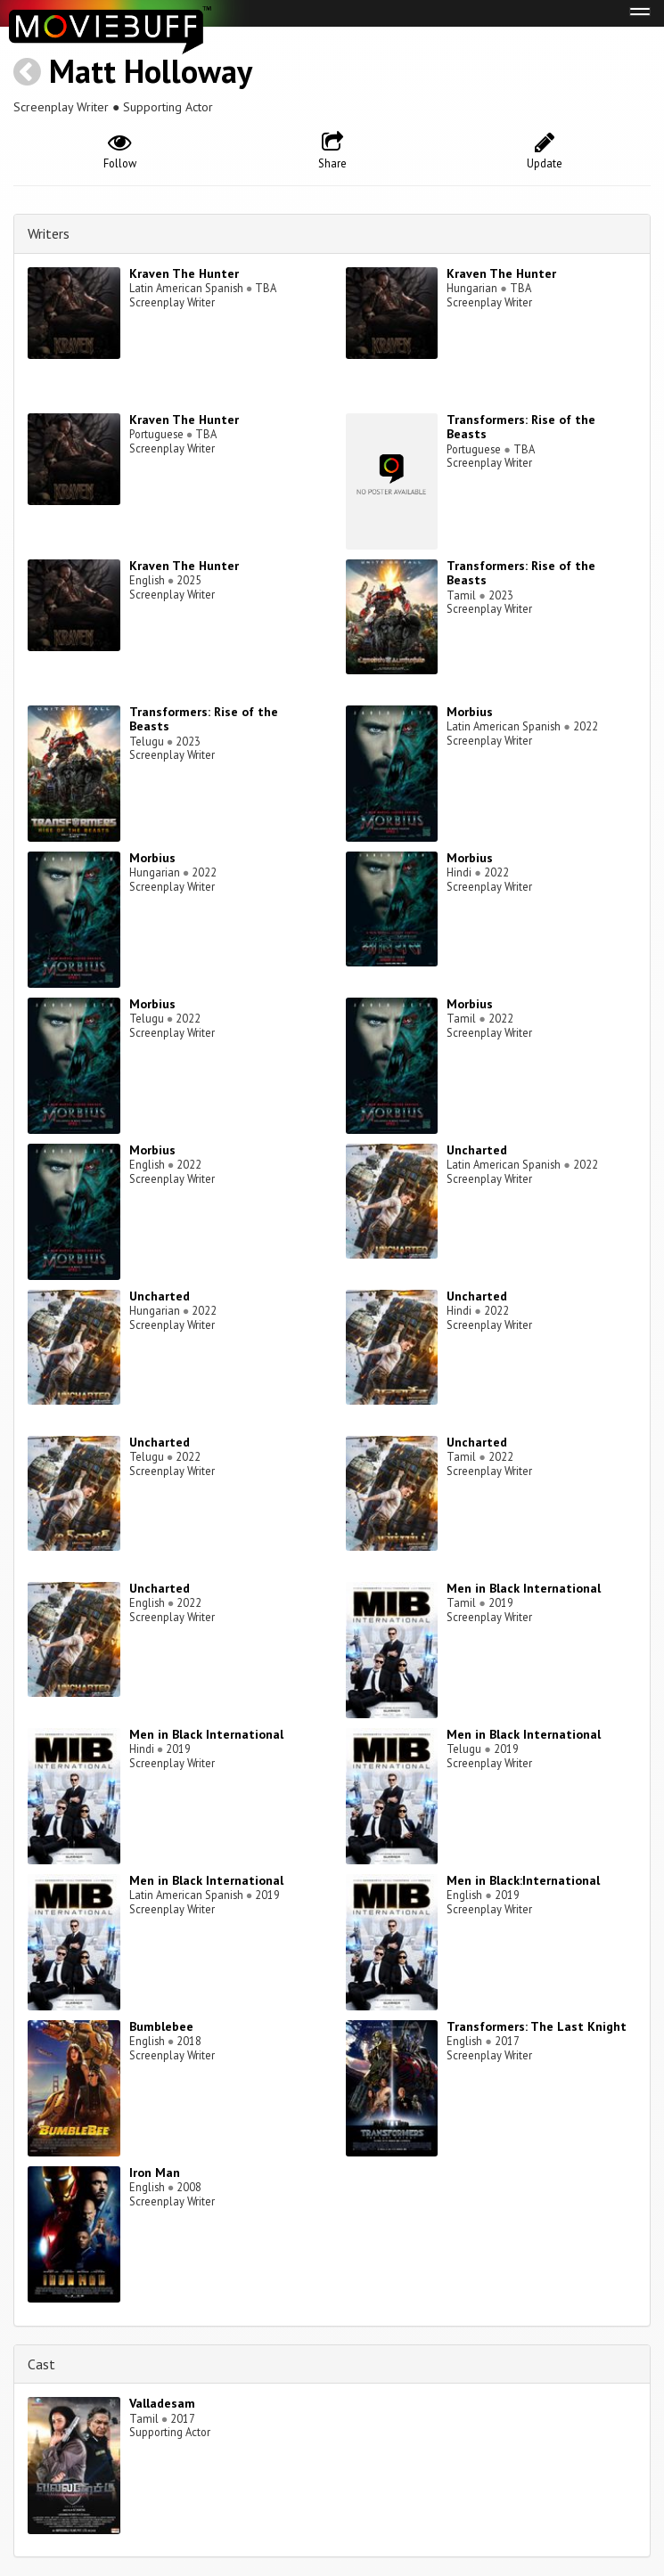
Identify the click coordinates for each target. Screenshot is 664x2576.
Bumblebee (161, 2026)
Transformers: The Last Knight (537, 2026)
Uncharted (477, 1150)
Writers (49, 233)
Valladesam (162, 2403)
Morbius (470, 712)
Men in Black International (524, 1588)
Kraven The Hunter (184, 273)
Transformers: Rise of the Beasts (521, 427)
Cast (41, 2364)
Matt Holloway (150, 71)
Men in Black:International (523, 1880)
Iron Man (154, 2172)
